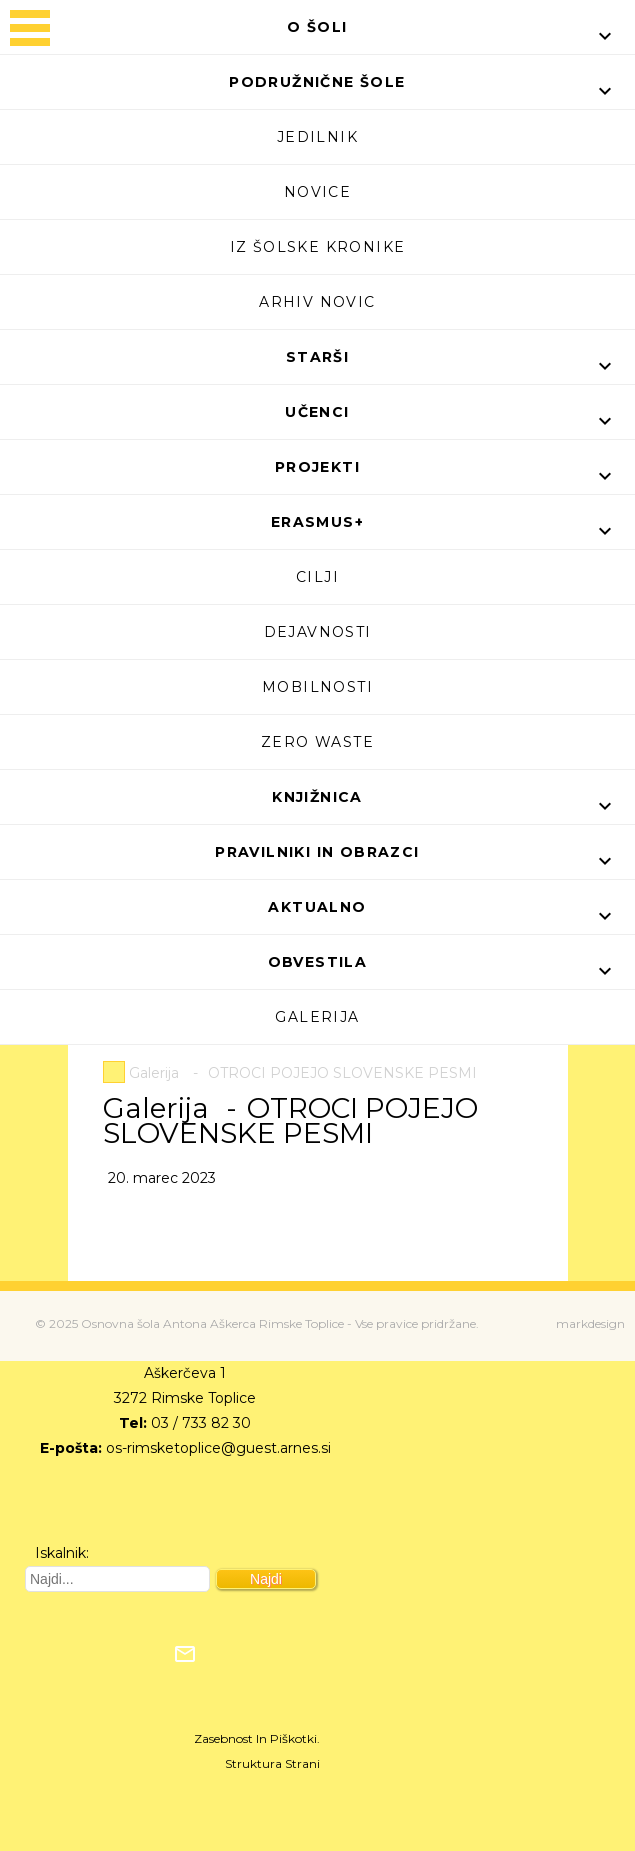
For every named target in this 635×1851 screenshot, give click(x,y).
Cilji (317, 577)
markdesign (590, 1323)
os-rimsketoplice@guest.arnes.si (218, 1448)
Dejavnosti (318, 632)
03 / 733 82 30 (201, 1423)
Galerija (317, 1017)
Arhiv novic (317, 302)
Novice (317, 192)
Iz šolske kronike (318, 247)
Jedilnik (317, 137)
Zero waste (317, 742)
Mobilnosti (317, 687)
